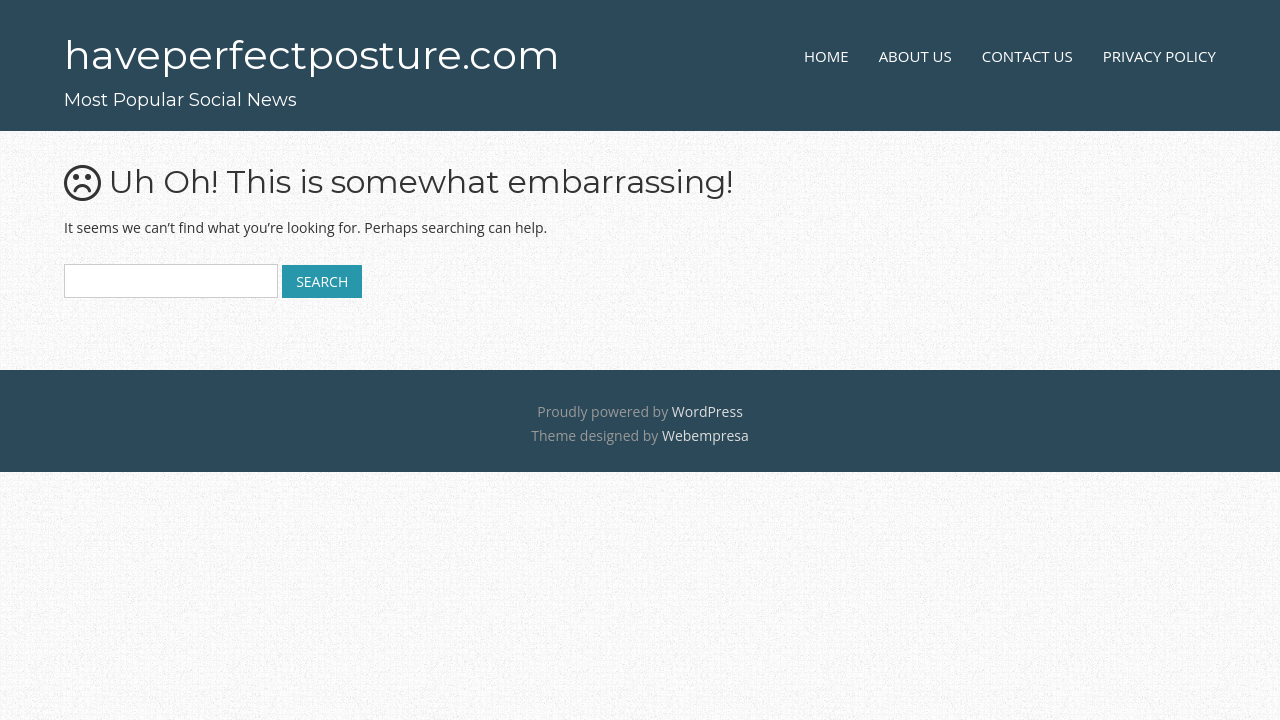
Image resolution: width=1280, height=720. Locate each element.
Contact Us (1027, 56)
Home (826, 56)
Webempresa (705, 435)
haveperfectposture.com (312, 54)
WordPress (707, 411)
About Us (915, 56)
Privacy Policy (1159, 56)
